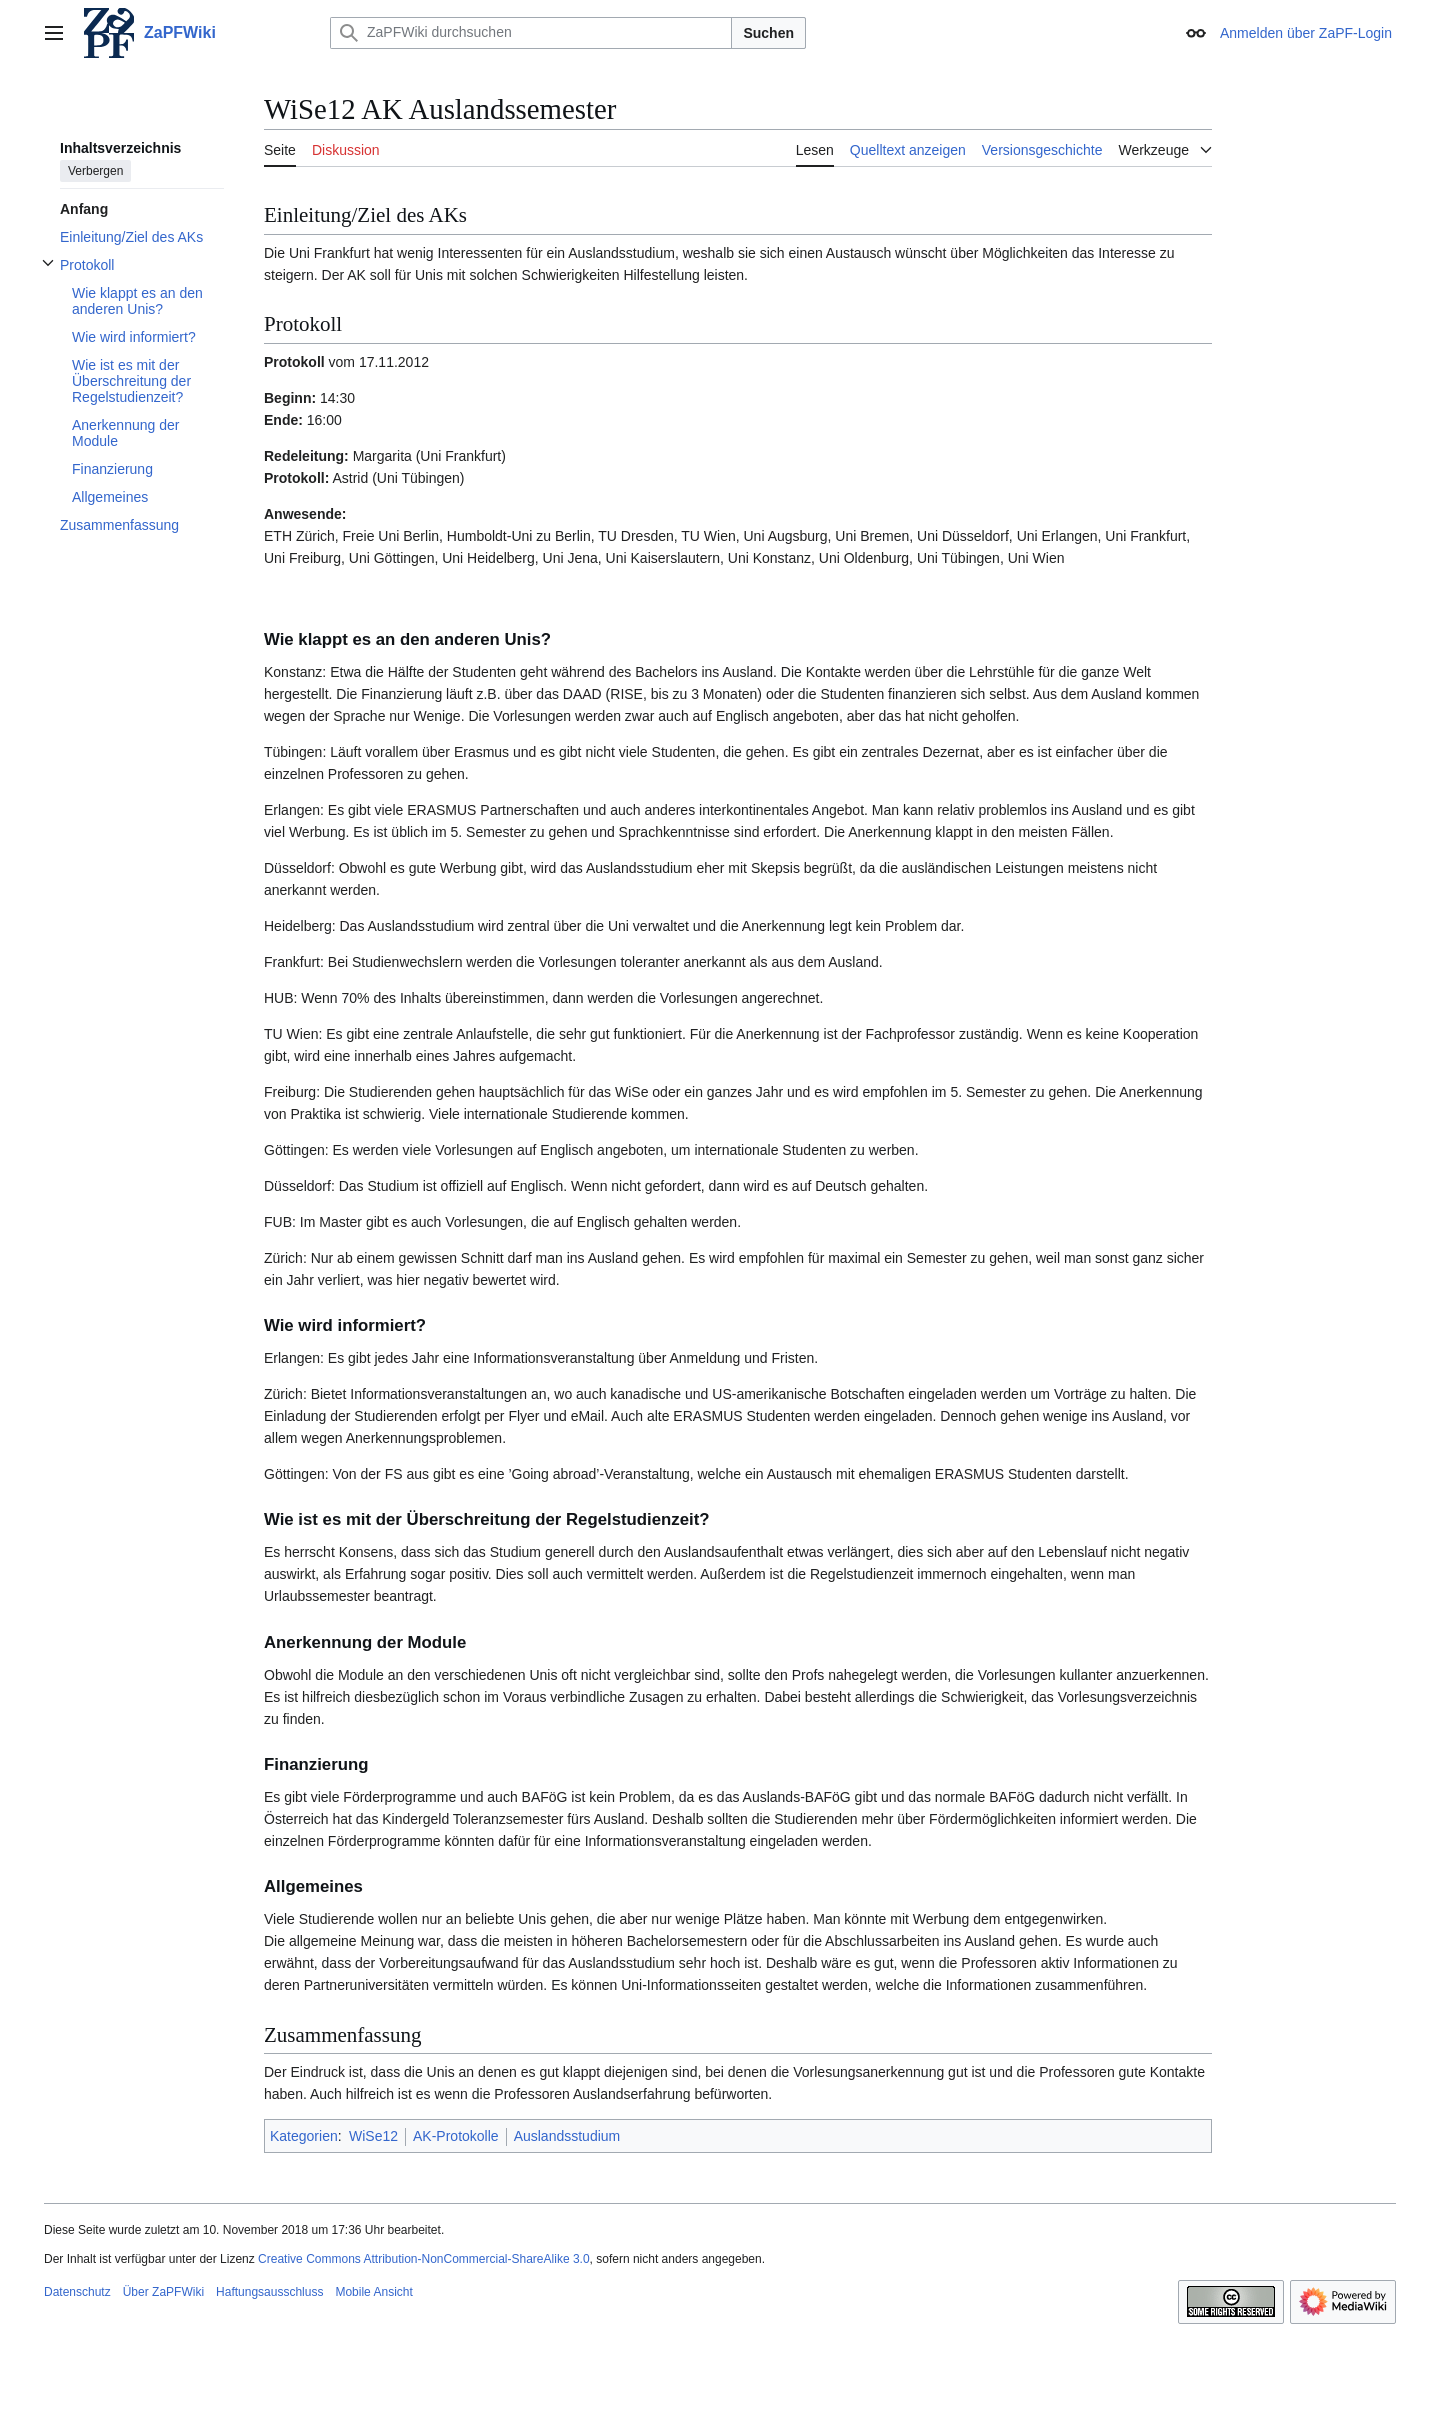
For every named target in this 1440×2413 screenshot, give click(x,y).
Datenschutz (77, 2292)
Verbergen (95, 171)
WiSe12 (373, 2136)
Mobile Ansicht (373, 2292)
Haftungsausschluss (269, 2292)
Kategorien (304, 2136)
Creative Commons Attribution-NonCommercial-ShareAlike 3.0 (423, 2259)
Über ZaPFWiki (163, 2292)
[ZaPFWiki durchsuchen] (531, 33)
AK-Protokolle (456, 2136)
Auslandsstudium (567, 2136)
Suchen (768, 33)
